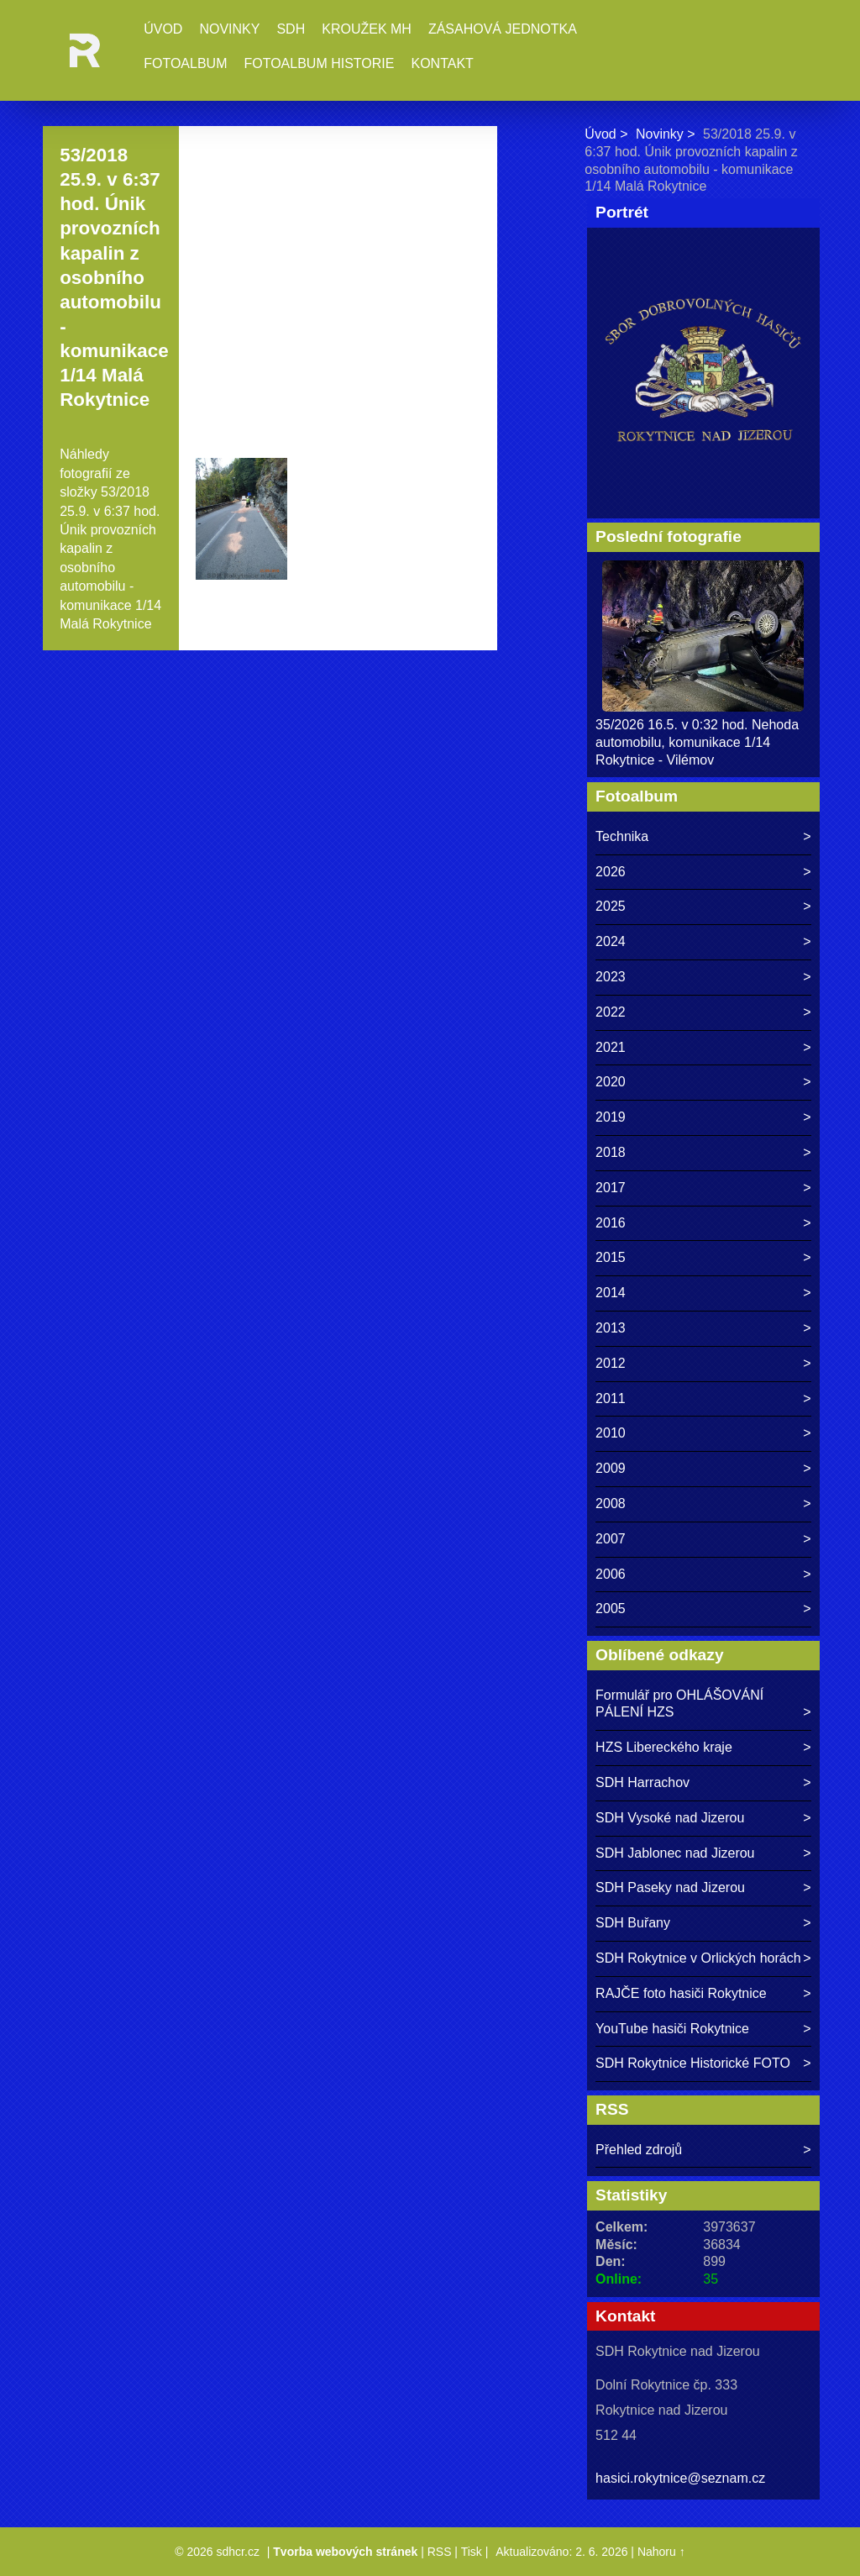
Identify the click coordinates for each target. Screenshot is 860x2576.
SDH (290, 29)
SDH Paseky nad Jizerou (670, 1887)
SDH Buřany (632, 1923)
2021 (610, 1047)
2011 (610, 1398)
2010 (610, 1433)
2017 (610, 1187)
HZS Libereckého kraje (663, 1747)
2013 (610, 1328)
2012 (610, 1363)
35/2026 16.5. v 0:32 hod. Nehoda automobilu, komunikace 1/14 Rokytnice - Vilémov (697, 742)
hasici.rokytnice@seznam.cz (680, 2478)
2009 (610, 1468)
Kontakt (442, 63)
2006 (610, 1574)
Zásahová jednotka (502, 29)
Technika (621, 836)
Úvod (163, 29)
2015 (610, 1257)
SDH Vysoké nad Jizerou (669, 1818)
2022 (610, 1012)
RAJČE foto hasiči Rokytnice (681, 1993)
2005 (610, 1608)
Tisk (471, 2551)
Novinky (229, 29)
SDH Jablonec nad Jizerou (674, 1853)
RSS (439, 2551)
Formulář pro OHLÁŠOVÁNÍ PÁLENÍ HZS (679, 1704)
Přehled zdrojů (638, 2149)
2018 (610, 1152)
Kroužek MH (367, 29)
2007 (610, 1539)
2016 (610, 1223)
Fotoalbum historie (319, 63)
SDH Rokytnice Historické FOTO (692, 2063)
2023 (610, 977)
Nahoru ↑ (661, 2551)
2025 (610, 906)
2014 (610, 1292)
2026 (610, 872)
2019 (610, 1117)
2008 (610, 1503)
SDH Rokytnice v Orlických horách (698, 1958)
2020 (610, 1082)
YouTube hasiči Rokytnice (672, 2028)
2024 (610, 941)
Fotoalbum (185, 63)
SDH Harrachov (642, 1782)
